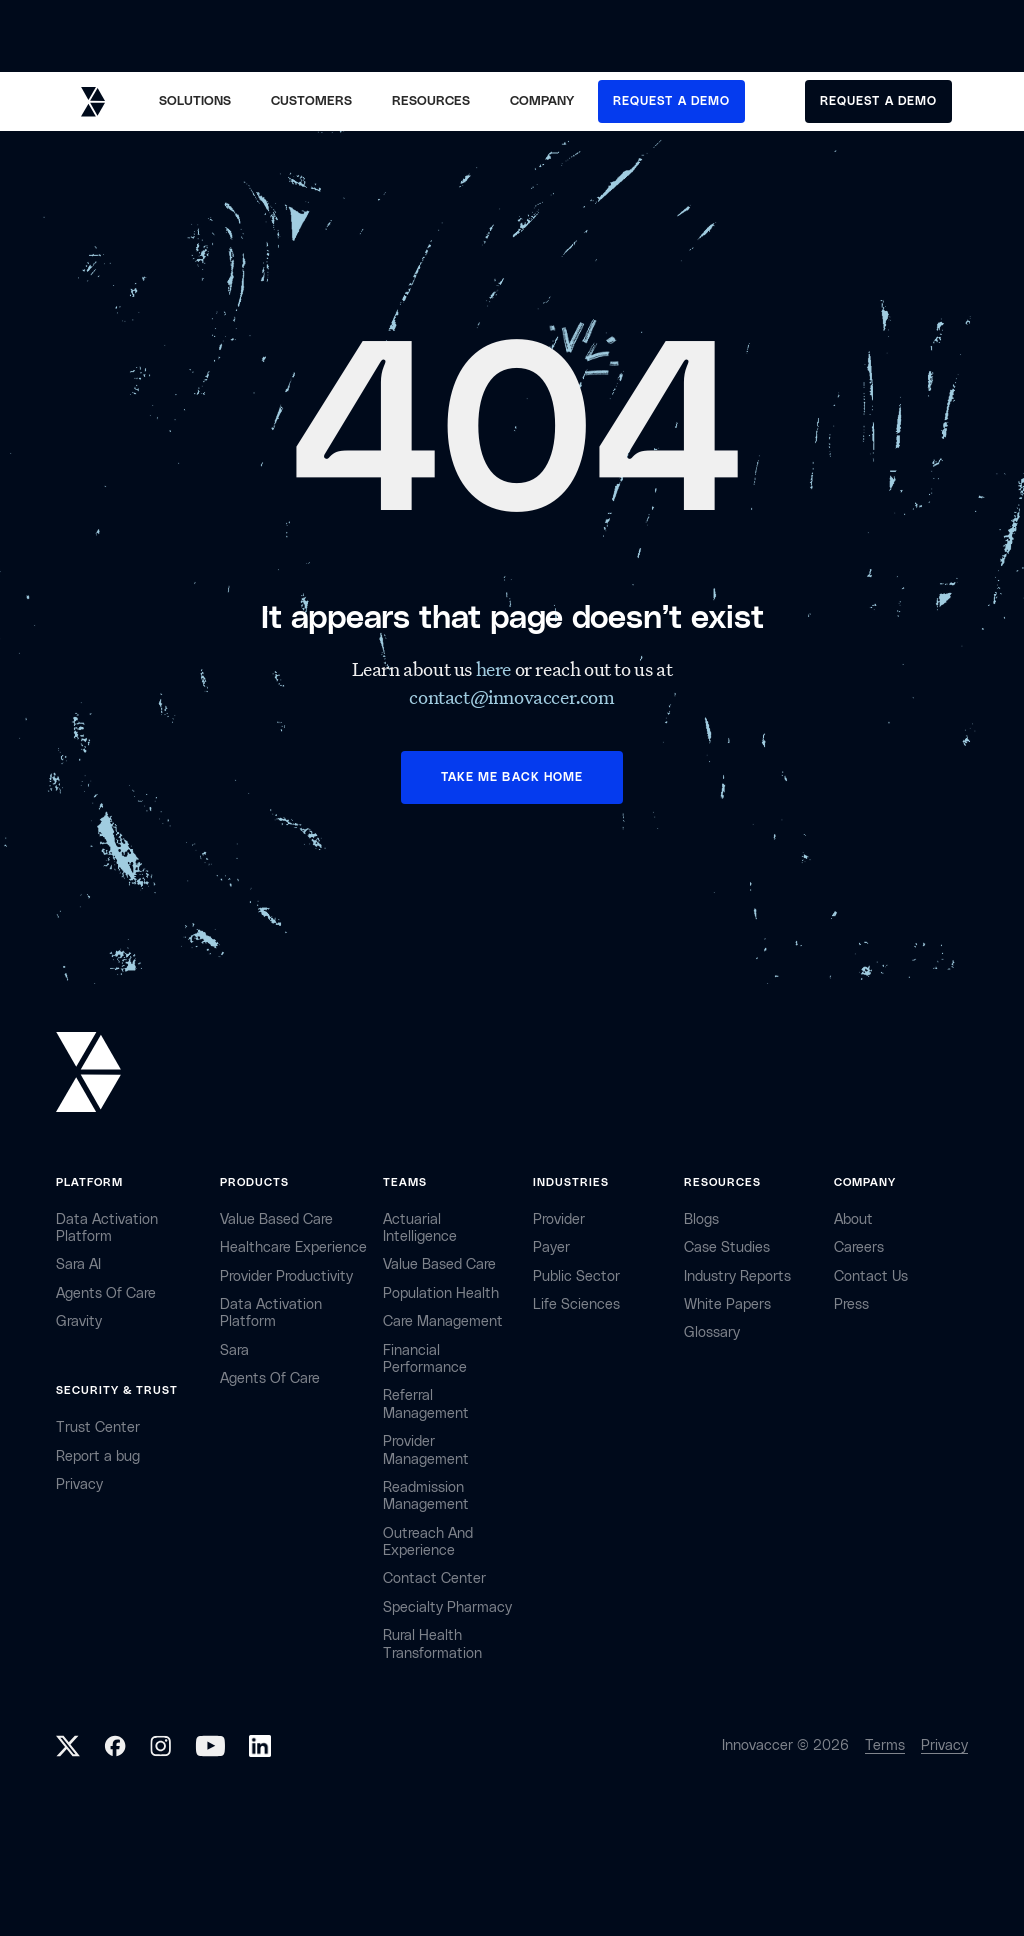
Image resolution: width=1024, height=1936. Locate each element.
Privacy (944, 1745)
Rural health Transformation (432, 1644)
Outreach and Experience (428, 1542)
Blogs (701, 1219)
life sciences (576, 1304)
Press (851, 1304)
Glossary (712, 1332)
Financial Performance (425, 1359)
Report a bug (98, 1456)
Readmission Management (426, 1496)
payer (551, 1247)
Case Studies (727, 1247)
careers (859, 1247)
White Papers (727, 1304)
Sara (234, 1350)
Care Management (443, 1321)
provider (559, 1219)
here (495, 669)
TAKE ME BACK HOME (512, 777)
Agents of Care (106, 1293)
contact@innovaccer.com (511, 697)
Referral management (426, 1404)
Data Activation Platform (107, 1228)
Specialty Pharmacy (447, 1607)
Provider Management (426, 1450)
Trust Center (98, 1427)
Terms (885, 1745)
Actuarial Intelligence (420, 1228)
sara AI (78, 1264)
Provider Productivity (286, 1276)
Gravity (79, 1321)
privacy (79, 1484)
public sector (576, 1276)
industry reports (737, 1276)
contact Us (871, 1276)
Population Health (441, 1293)
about (853, 1219)
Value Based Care (276, 1219)
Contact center (434, 1578)
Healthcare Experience (293, 1247)
